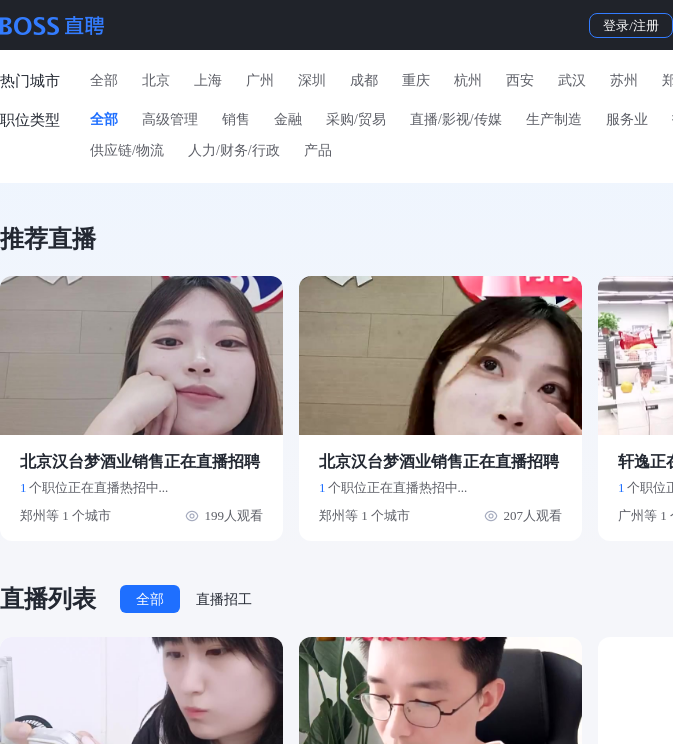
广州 (260, 80)
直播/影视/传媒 (456, 119)
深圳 (312, 80)
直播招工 (224, 599)
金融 (288, 119)
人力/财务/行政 (234, 150)
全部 (104, 80)
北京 (156, 80)
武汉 (572, 80)
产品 (318, 150)
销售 (236, 119)
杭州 (468, 80)
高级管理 (170, 119)
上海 (208, 80)
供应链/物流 (127, 150)
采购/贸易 (356, 119)
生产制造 (554, 119)
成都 (364, 80)
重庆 (416, 80)
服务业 (627, 119)
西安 (520, 80)
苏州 (624, 80)
